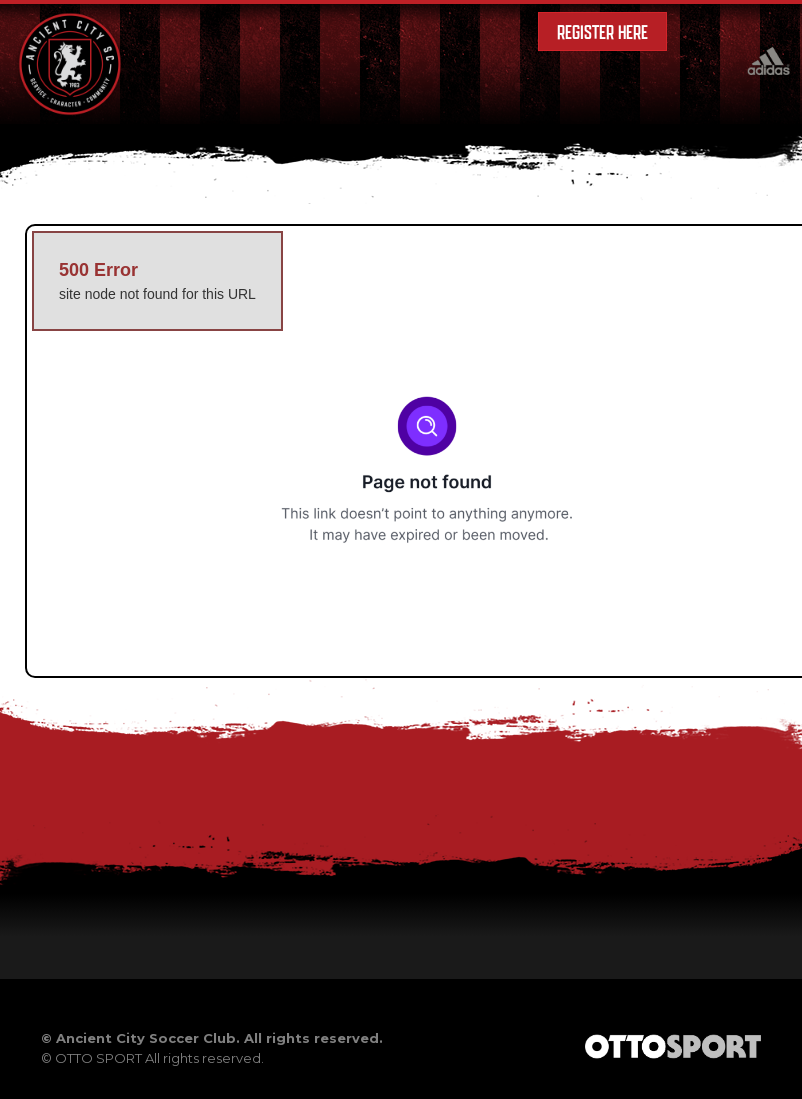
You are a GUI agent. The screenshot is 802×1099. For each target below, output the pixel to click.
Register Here (602, 31)
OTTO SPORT (98, 1058)
